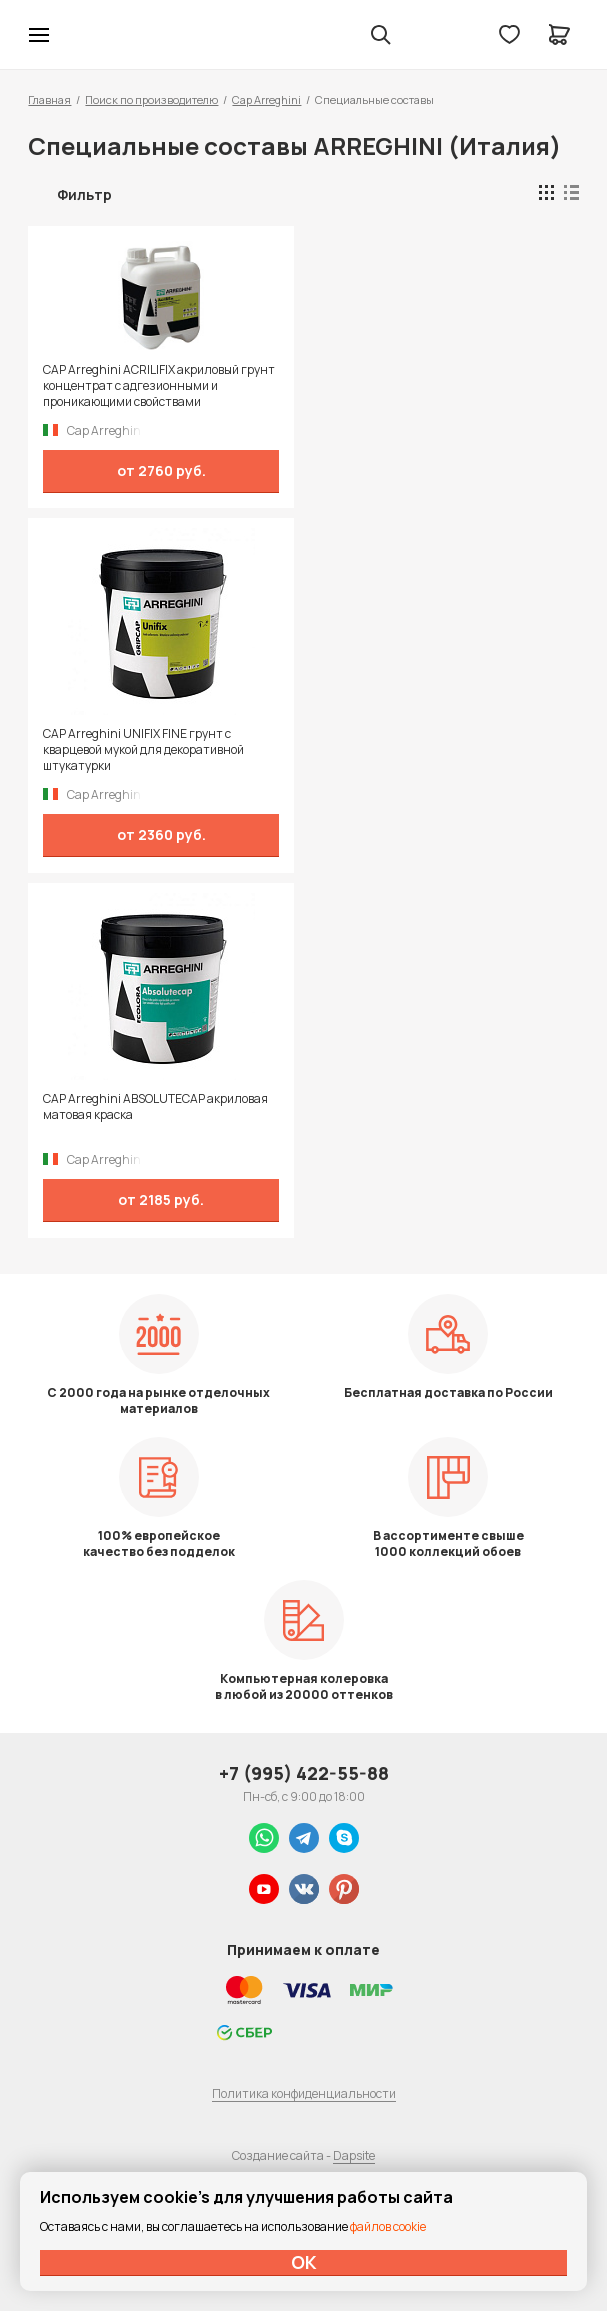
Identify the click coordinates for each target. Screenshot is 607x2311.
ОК (304, 2262)
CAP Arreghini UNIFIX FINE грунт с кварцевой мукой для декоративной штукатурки (143, 750)
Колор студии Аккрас (91, 35)
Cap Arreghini (266, 99)
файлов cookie (388, 2226)
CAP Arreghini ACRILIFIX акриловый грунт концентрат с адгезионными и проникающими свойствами (159, 386)
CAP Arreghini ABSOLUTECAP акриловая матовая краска (155, 1107)
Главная (49, 99)
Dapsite (354, 2155)
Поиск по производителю (151, 99)
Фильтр (84, 194)
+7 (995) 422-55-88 (304, 1773)
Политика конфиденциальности (304, 2093)
